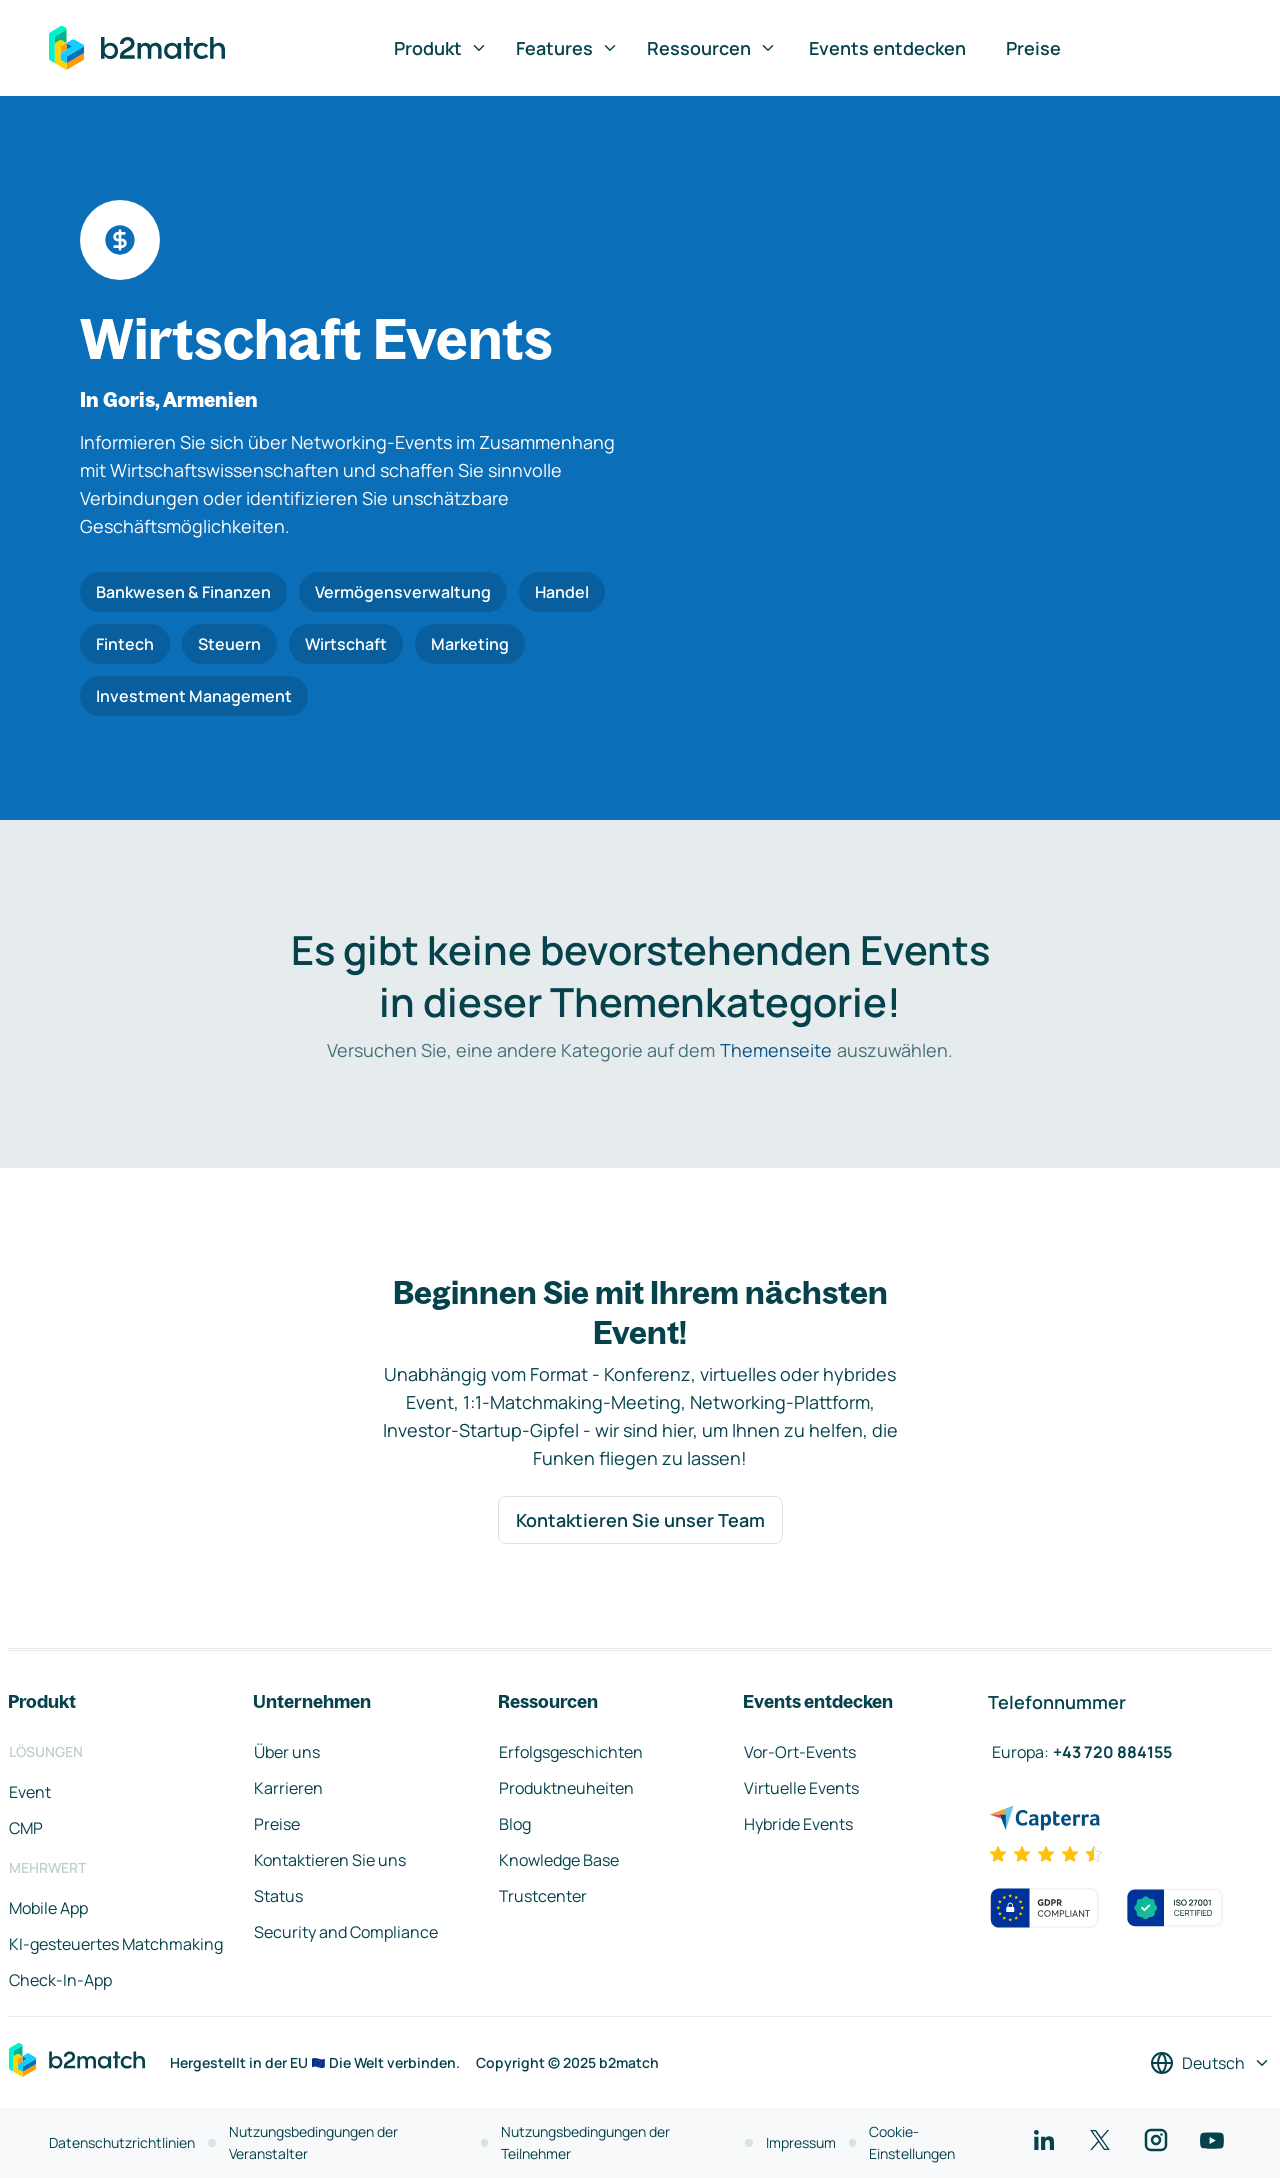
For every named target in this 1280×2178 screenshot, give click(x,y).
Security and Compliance (346, 1932)
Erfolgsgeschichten (571, 1752)
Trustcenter (543, 1896)
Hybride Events (798, 1824)
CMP (26, 1828)
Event (30, 1792)
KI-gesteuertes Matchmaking (116, 1944)
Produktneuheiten (566, 1788)
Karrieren (288, 1788)
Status (278, 1896)
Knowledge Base (559, 1860)
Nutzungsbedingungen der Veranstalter (313, 2142)
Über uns (287, 1752)
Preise (1033, 48)
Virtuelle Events (801, 1788)
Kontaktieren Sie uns (330, 1860)
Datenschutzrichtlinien (122, 2142)
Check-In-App (60, 1980)
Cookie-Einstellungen (912, 2142)
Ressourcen (712, 48)
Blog (515, 1824)
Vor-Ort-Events (800, 1752)
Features (567, 48)
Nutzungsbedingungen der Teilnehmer (585, 2142)
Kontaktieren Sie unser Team (640, 1520)
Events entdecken (887, 48)
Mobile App (48, 1908)
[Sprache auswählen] (1210, 2063)
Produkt (441, 48)
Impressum (801, 2142)
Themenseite (776, 1050)
